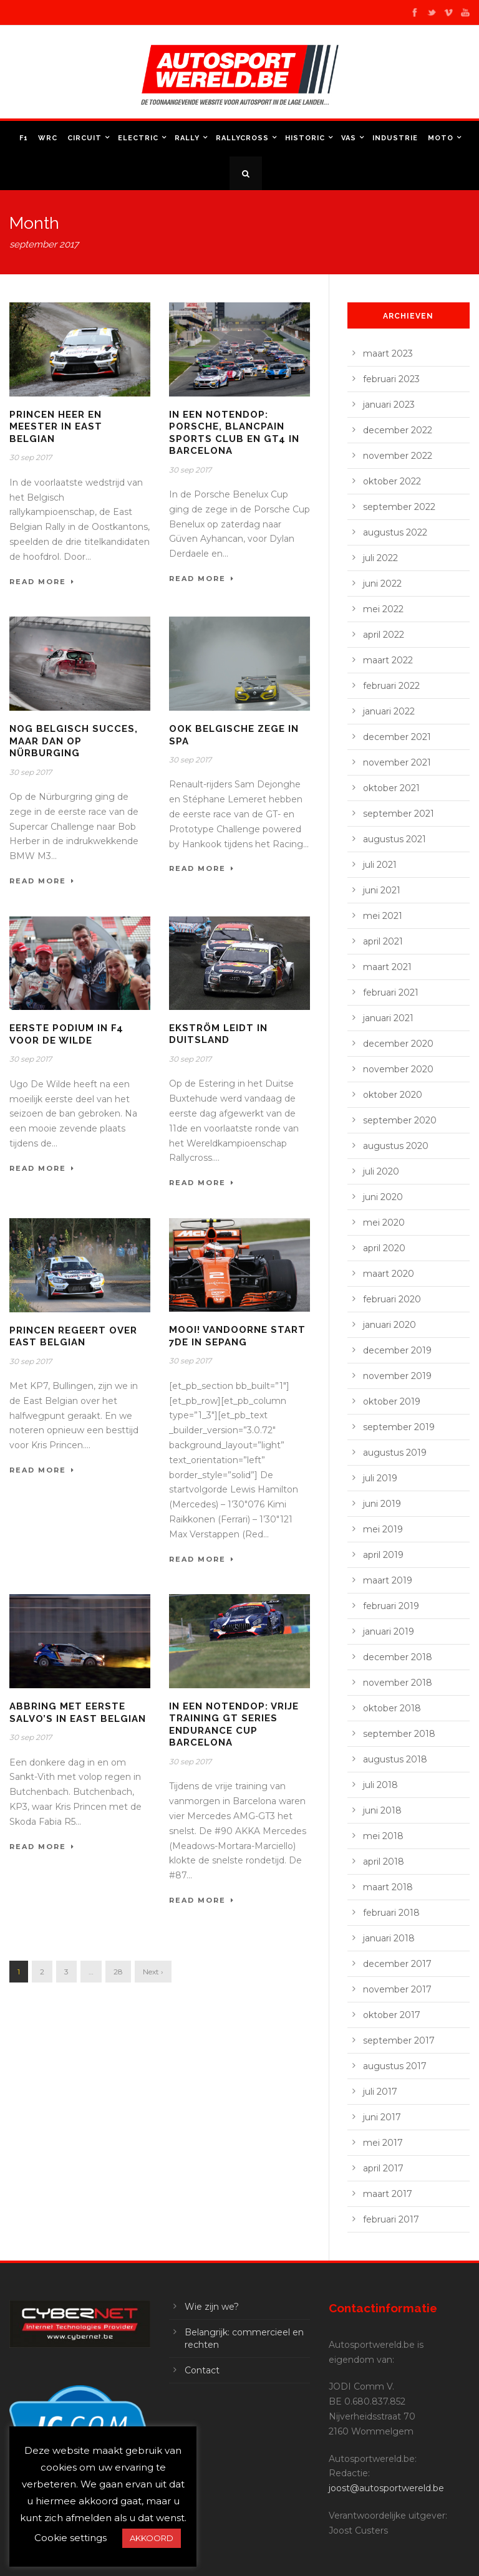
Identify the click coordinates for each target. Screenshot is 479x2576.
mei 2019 (383, 1529)
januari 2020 (389, 1324)
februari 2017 (391, 2219)
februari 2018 (391, 1912)
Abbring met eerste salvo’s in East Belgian (77, 1712)
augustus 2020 (395, 1145)
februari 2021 (391, 992)
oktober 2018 (392, 1708)
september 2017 (399, 2040)
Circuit (84, 138)
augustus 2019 (395, 1452)
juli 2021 (380, 864)
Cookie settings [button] (70, 2538)
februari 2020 (392, 1299)
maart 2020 (388, 1273)
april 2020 (384, 1248)
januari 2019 (388, 1631)
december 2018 (397, 1657)
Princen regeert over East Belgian (73, 1336)
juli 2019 (380, 1478)
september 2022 (399, 506)
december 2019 (397, 1350)
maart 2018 (388, 1887)
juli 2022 (380, 558)
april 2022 (383, 634)
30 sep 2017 (30, 457)
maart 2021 (387, 967)
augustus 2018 (395, 1759)
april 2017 (383, 2168)
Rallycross (242, 138)
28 (118, 1971)
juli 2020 (381, 1171)
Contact (202, 2370)
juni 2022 (382, 583)
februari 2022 (391, 685)
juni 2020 (383, 1197)
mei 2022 (383, 609)
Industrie (395, 138)
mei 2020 (384, 1222)
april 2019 (383, 1554)
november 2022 (397, 455)
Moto (440, 138)
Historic (305, 138)
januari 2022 (389, 711)
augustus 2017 (395, 2066)
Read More (42, 581)
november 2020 (398, 1069)
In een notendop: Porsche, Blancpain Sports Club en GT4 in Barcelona (234, 433)
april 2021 (383, 941)
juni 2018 (382, 1810)
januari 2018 (389, 1938)
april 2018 (383, 1861)
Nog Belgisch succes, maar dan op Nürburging (73, 741)
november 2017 (397, 1989)
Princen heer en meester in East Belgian (55, 427)
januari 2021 (388, 1018)
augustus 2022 (395, 532)
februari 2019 (391, 1606)
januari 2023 (389, 404)
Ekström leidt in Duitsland (218, 1034)
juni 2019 (382, 1503)
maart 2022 (388, 660)
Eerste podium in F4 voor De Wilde (66, 1034)
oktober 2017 (391, 2015)
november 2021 (397, 762)
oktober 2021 (391, 788)
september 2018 (399, 1733)
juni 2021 (381, 890)
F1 (23, 138)
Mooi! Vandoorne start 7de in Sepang (237, 1336)
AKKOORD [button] (151, 2538)
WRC (47, 138)
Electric (138, 138)
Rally (187, 138)
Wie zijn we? (212, 2306)
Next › (153, 1971)
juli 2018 (380, 1784)
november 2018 (397, 1682)
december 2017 (397, 1963)
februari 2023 (391, 379)
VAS (348, 138)
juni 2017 (382, 2117)
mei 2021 (382, 915)
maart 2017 (387, 2193)
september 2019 (399, 1427)
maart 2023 (388, 353)
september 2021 (398, 813)
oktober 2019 (391, 1401)
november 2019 (397, 1376)
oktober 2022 (392, 481)
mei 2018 (383, 1836)
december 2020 (398, 1043)
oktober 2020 (392, 1094)
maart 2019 (387, 1580)
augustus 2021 (394, 839)
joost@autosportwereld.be (386, 2488)
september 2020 (400, 1120)
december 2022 (397, 430)
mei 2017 (383, 2142)
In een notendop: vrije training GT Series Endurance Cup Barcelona (234, 1725)
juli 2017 (380, 2091)
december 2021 (397, 737)
